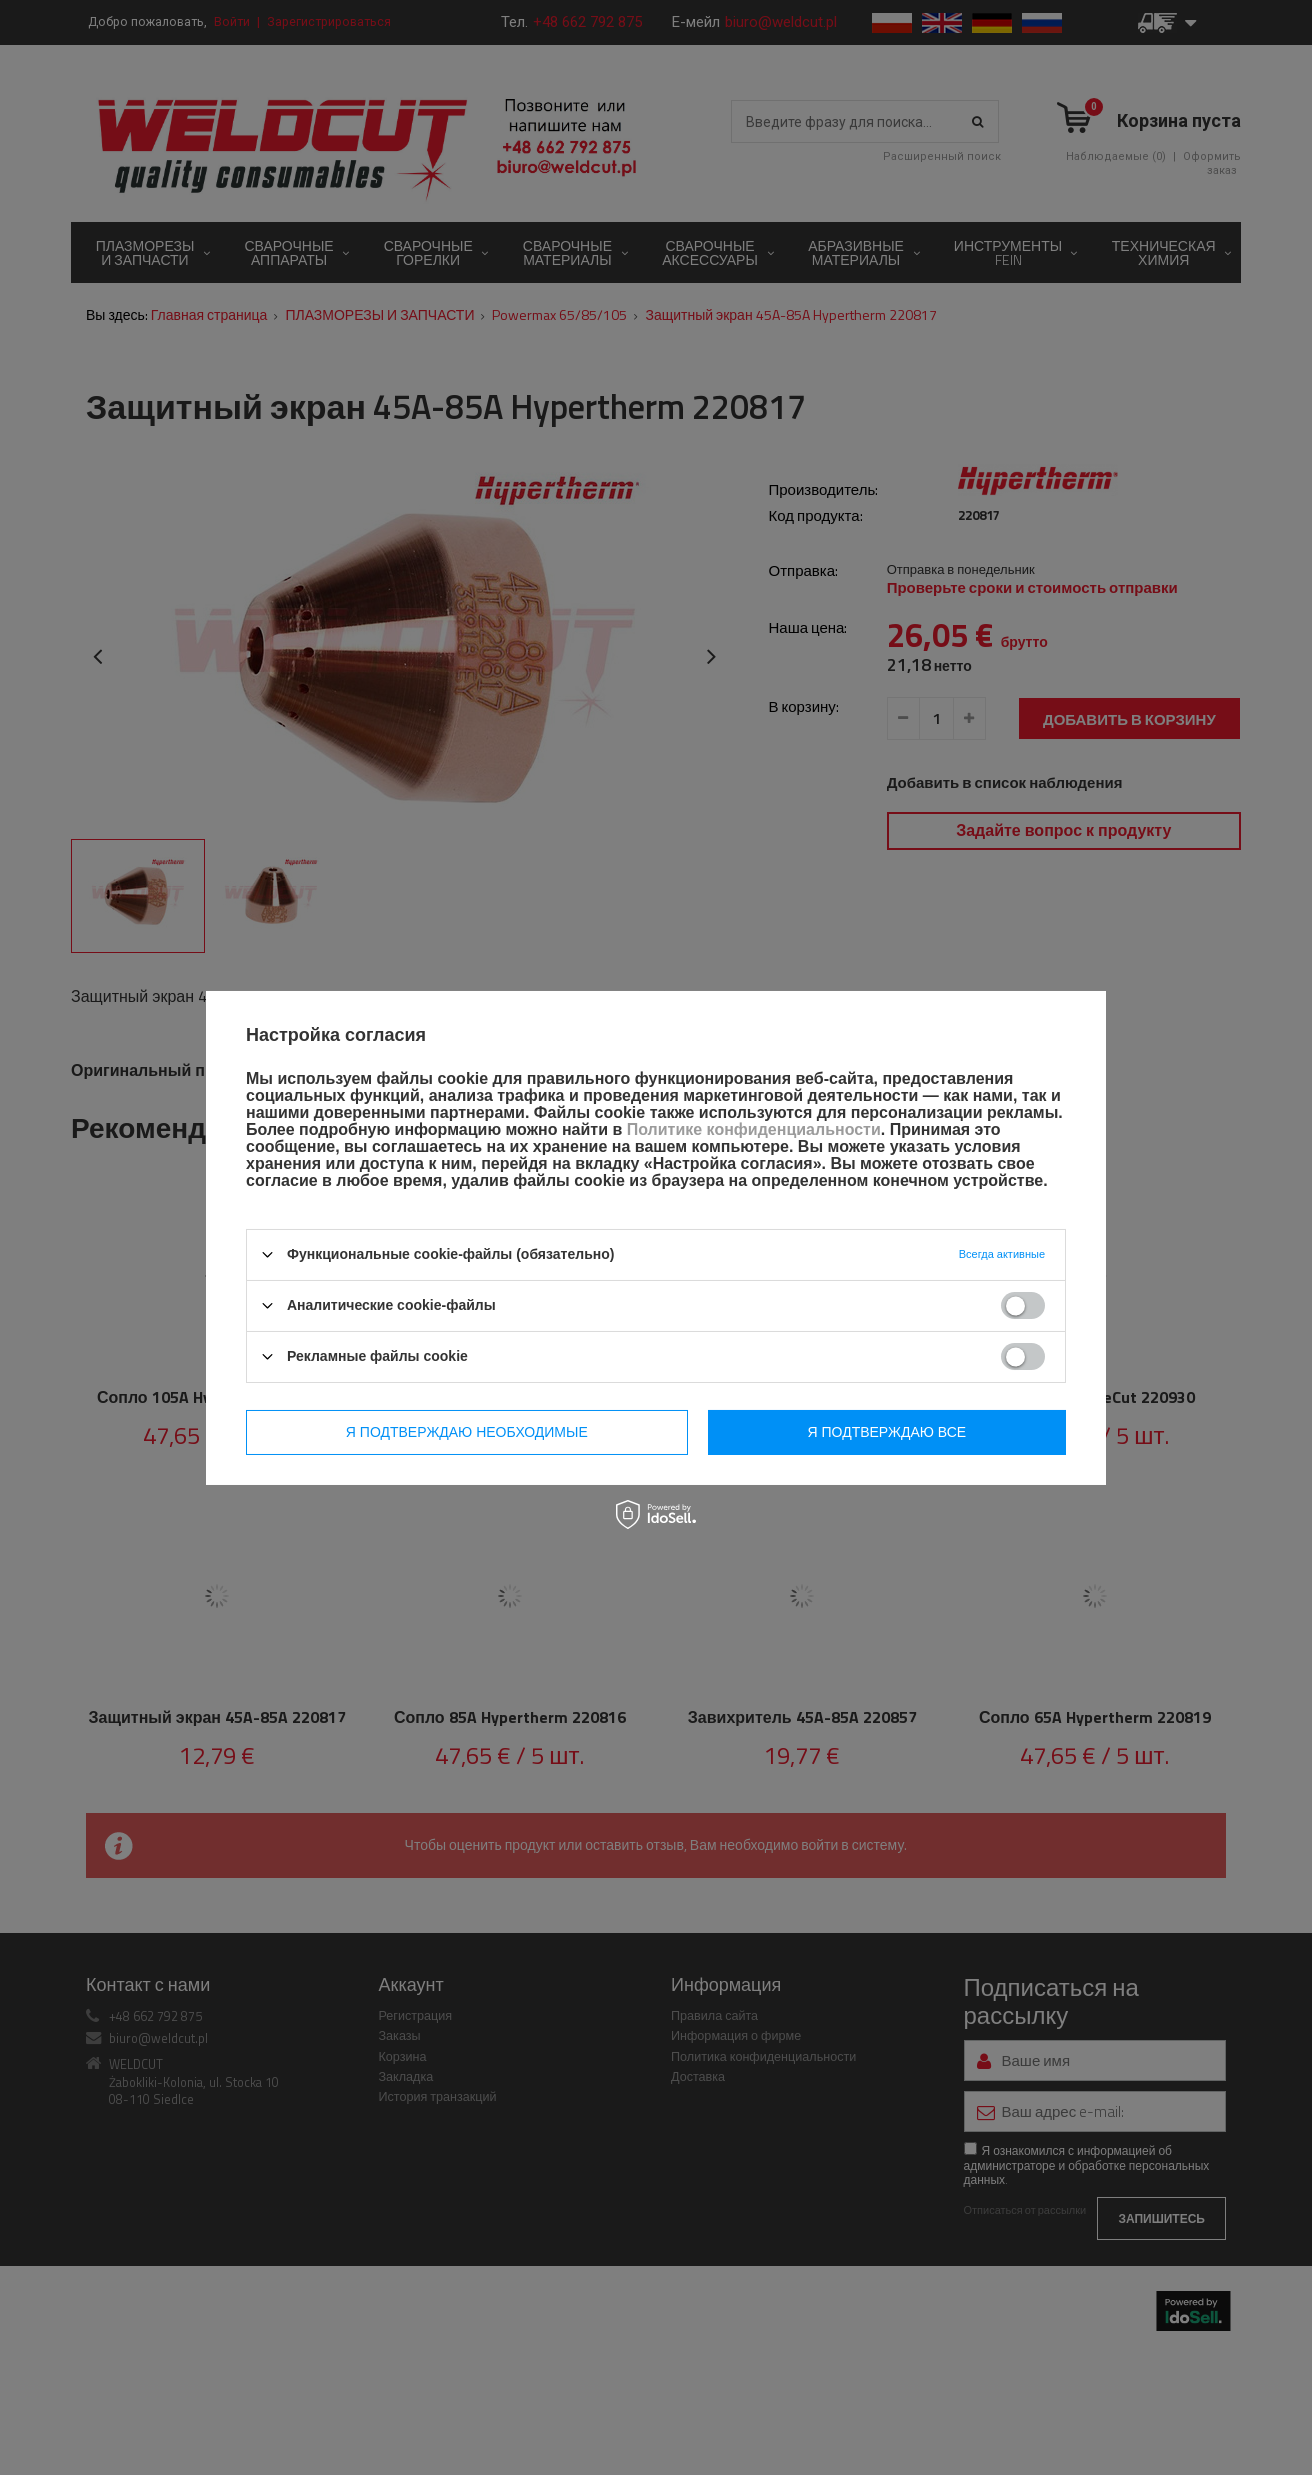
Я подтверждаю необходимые (467, 1432)
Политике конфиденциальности (754, 1129)
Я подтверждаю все (887, 1432)
